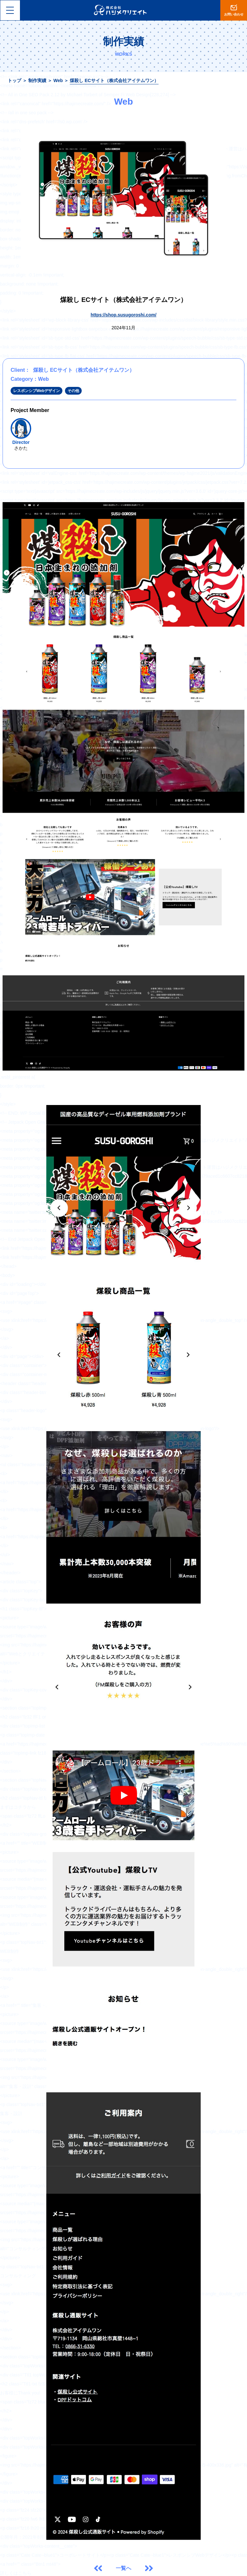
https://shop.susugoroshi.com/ (124, 314)
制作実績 (37, 80)
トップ (14, 80)
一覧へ (123, 2568)
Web (58, 80)
